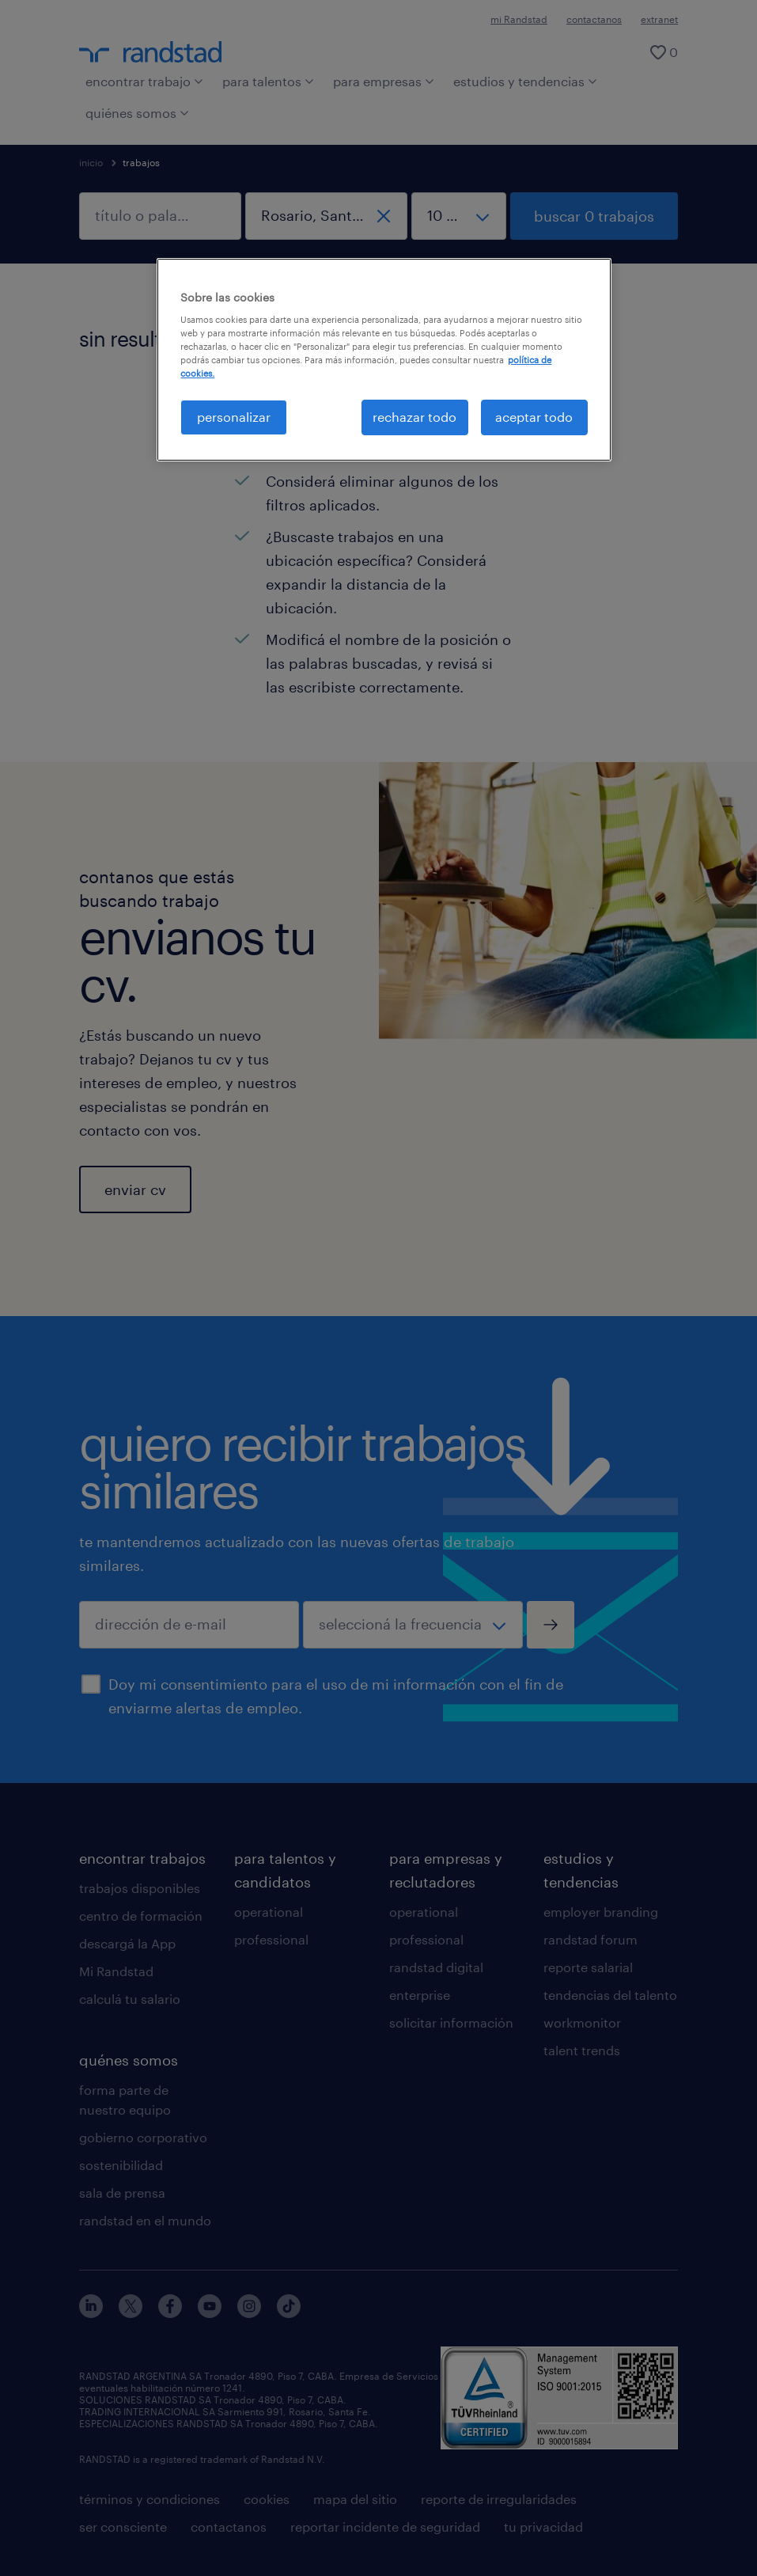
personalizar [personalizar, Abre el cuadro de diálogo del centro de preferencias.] (234, 416)
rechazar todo (414, 416)
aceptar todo (534, 416)
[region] (384, 359)
